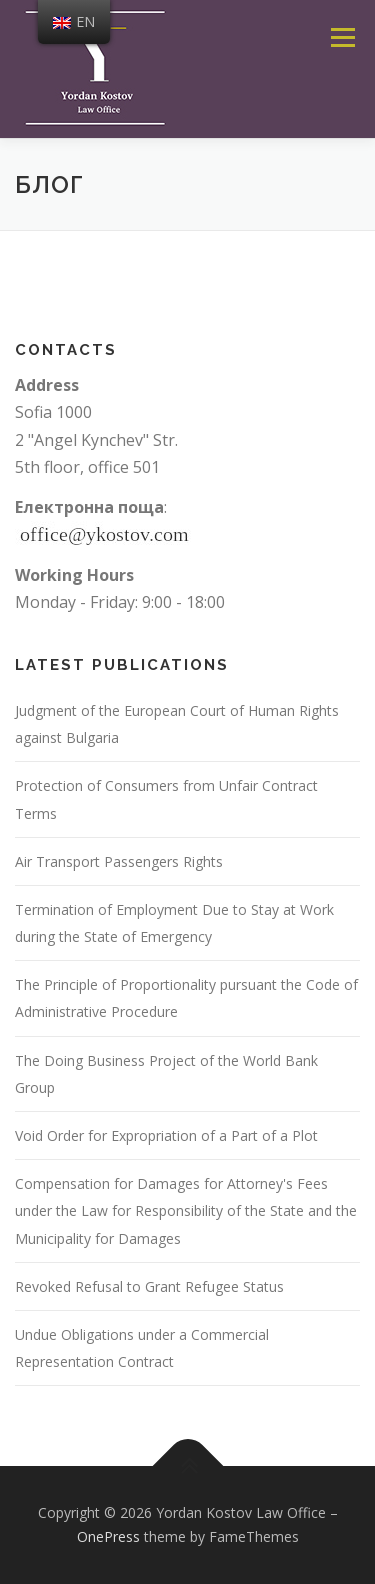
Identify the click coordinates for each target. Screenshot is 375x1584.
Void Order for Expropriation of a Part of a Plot (166, 1135)
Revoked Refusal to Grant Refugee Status (149, 1286)
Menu (342, 37)
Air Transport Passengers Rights (119, 861)
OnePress (108, 1536)
